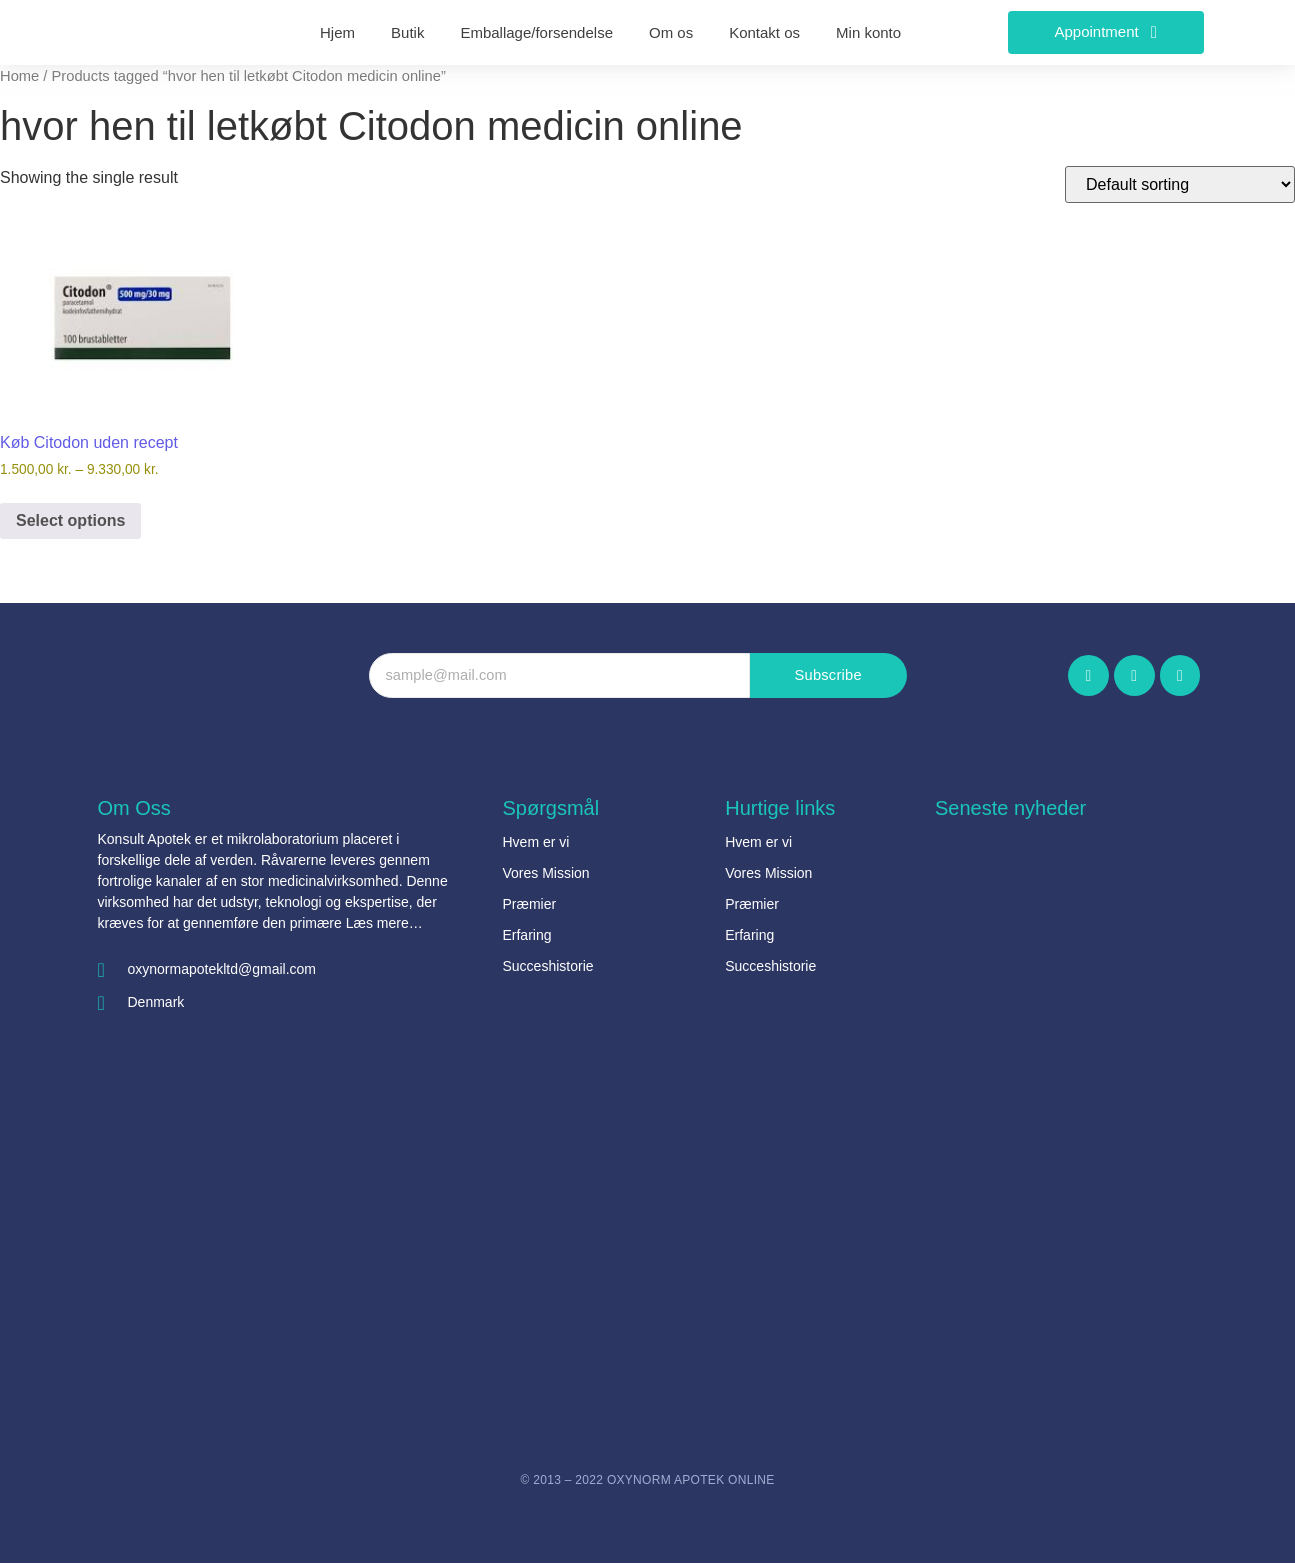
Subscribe (828, 675)
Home (19, 76)
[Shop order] (1180, 184)
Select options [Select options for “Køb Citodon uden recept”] (70, 520)
